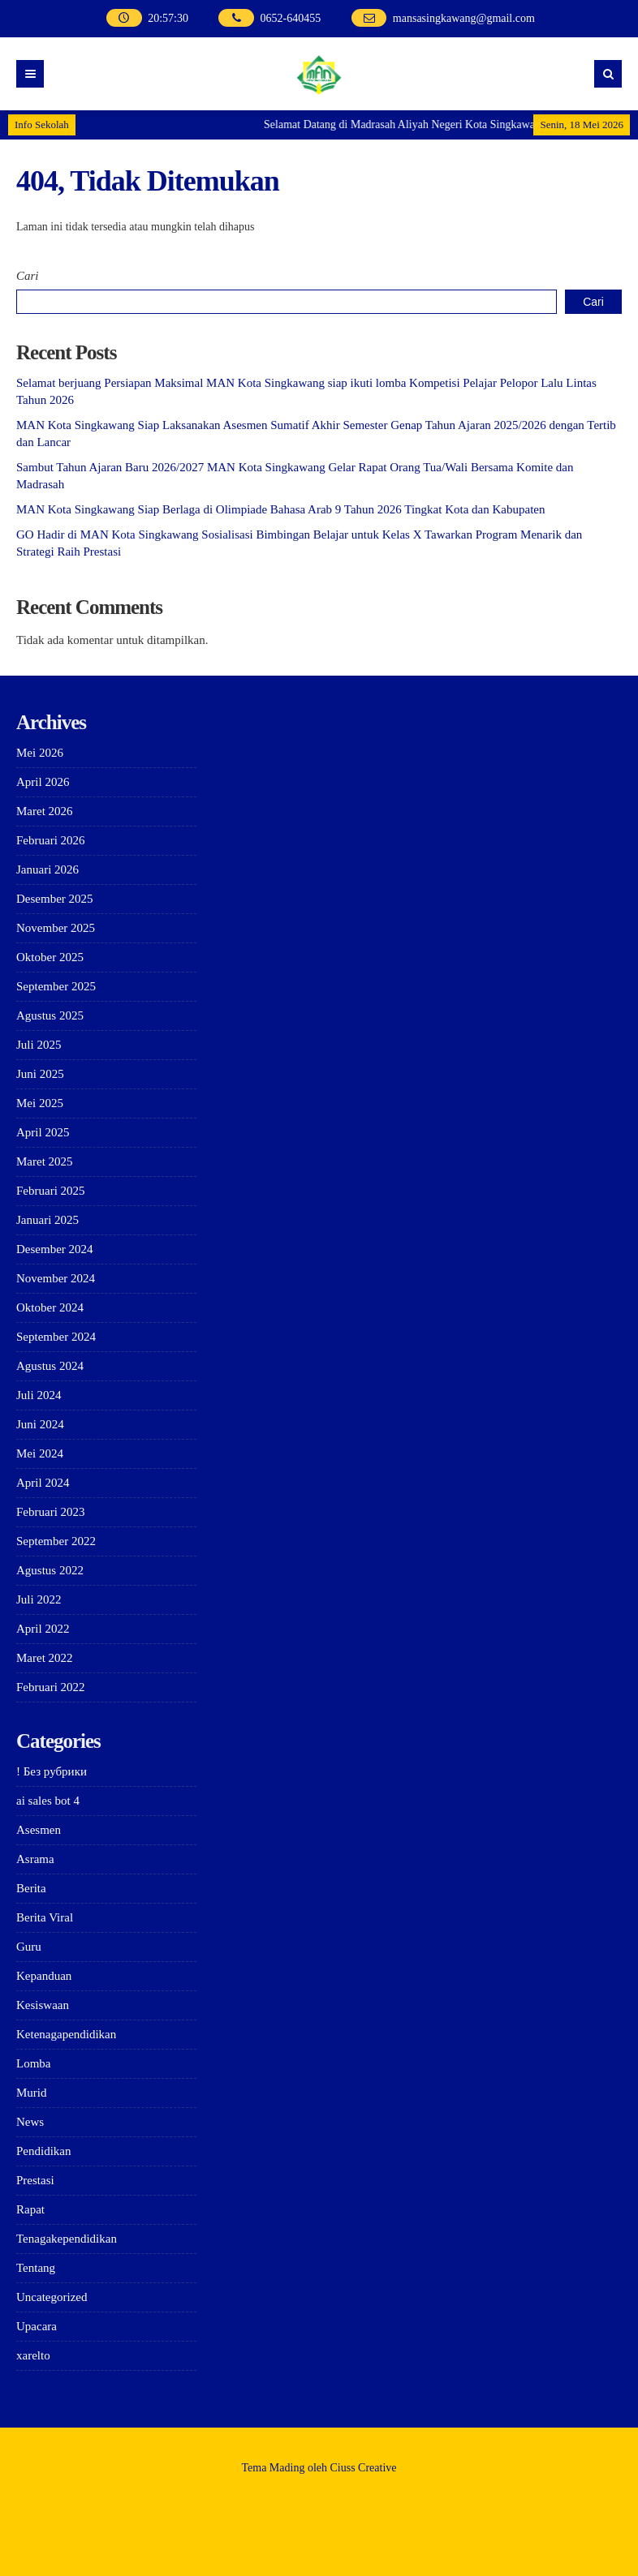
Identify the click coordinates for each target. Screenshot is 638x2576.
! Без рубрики (51, 1771)
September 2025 (56, 986)
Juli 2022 (38, 1599)
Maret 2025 (44, 1161)
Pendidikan (43, 2151)
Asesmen (38, 1829)
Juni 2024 (40, 1424)
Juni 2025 (40, 1073)
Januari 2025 (47, 1219)
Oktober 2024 (50, 1307)
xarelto (33, 2355)
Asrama (35, 1859)
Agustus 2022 (50, 1570)
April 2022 (42, 1628)
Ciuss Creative (363, 2468)
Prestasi (35, 2180)
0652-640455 (291, 18)
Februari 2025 (50, 1190)
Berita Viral (44, 1917)
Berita (31, 1888)
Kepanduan (43, 1975)
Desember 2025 (54, 898)
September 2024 (56, 1336)
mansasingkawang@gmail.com (464, 18)
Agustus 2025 (50, 1015)
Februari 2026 (50, 840)
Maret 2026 (44, 811)
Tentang (35, 2267)
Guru (28, 1946)
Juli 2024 (38, 1395)
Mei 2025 (39, 1103)
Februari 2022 (50, 1687)
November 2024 (55, 1278)
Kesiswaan (42, 2005)
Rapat (30, 2209)
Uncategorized (51, 2296)
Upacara (36, 2326)
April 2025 (42, 1132)
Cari (27, 275)
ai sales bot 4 (48, 1800)
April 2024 (42, 1482)
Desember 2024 (54, 1249)
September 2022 (56, 1541)
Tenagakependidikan (66, 2238)
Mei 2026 (39, 752)
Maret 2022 (44, 1657)
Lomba (33, 2063)
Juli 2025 (38, 1044)
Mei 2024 (39, 1453)
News (30, 2121)
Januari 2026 (47, 869)
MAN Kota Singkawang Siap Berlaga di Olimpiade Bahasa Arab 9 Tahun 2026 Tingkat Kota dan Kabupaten (280, 509)
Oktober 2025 (50, 957)
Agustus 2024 (50, 1365)
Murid (31, 2092)
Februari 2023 (50, 1511)
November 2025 (55, 927)
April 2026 (42, 781)
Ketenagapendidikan (66, 2034)
